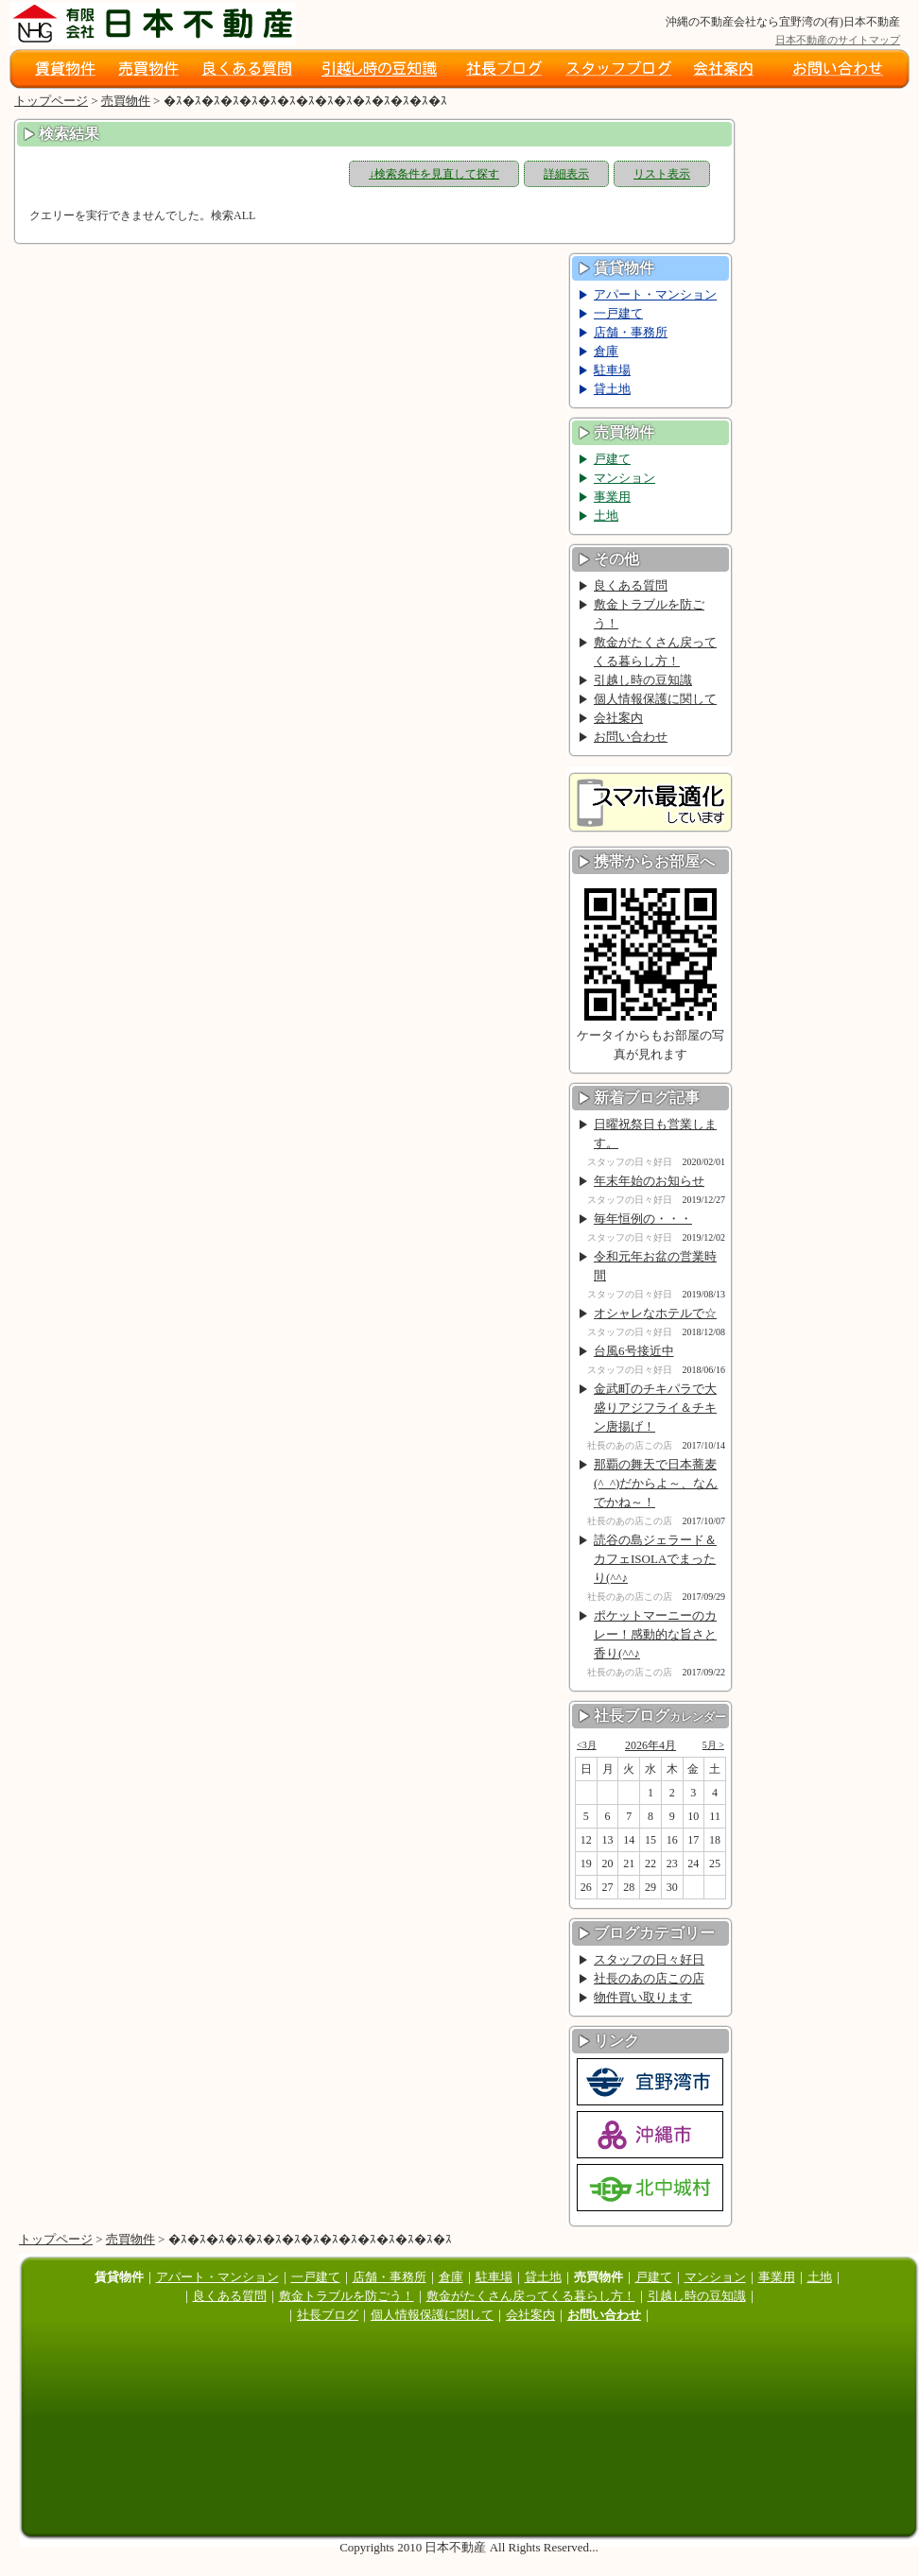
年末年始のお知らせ (649, 1181)
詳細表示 (566, 173)
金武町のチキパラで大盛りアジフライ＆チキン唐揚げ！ (655, 1408)
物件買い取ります (643, 1997)
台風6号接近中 (634, 1351)
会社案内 (618, 718)
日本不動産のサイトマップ (837, 39)
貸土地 (612, 389)
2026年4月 (650, 1745)
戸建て (612, 459)
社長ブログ (327, 2315)
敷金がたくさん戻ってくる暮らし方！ (655, 651)
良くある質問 (631, 585)
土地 (606, 515)
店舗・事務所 (631, 332)
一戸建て (618, 313)
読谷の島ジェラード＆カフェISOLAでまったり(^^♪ (655, 1559)
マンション (624, 478)
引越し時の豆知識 (643, 680)
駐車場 (612, 370)
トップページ (51, 101)
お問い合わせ (631, 737)
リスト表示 (661, 173)
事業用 (612, 496)
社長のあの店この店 (649, 1978)
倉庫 (606, 351)
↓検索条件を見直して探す (434, 173)
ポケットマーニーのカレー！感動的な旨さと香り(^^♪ (655, 1634)
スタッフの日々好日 (649, 1959)
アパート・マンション (655, 294)
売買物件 (125, 101)
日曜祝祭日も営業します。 (655, 1133)
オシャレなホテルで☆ (655, 1313)
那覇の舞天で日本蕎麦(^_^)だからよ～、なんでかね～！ (656, 1483)
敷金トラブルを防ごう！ (649, 613)
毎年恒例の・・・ (643, 1218)
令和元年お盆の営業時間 (655, 1265)
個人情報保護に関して (655, 699)
